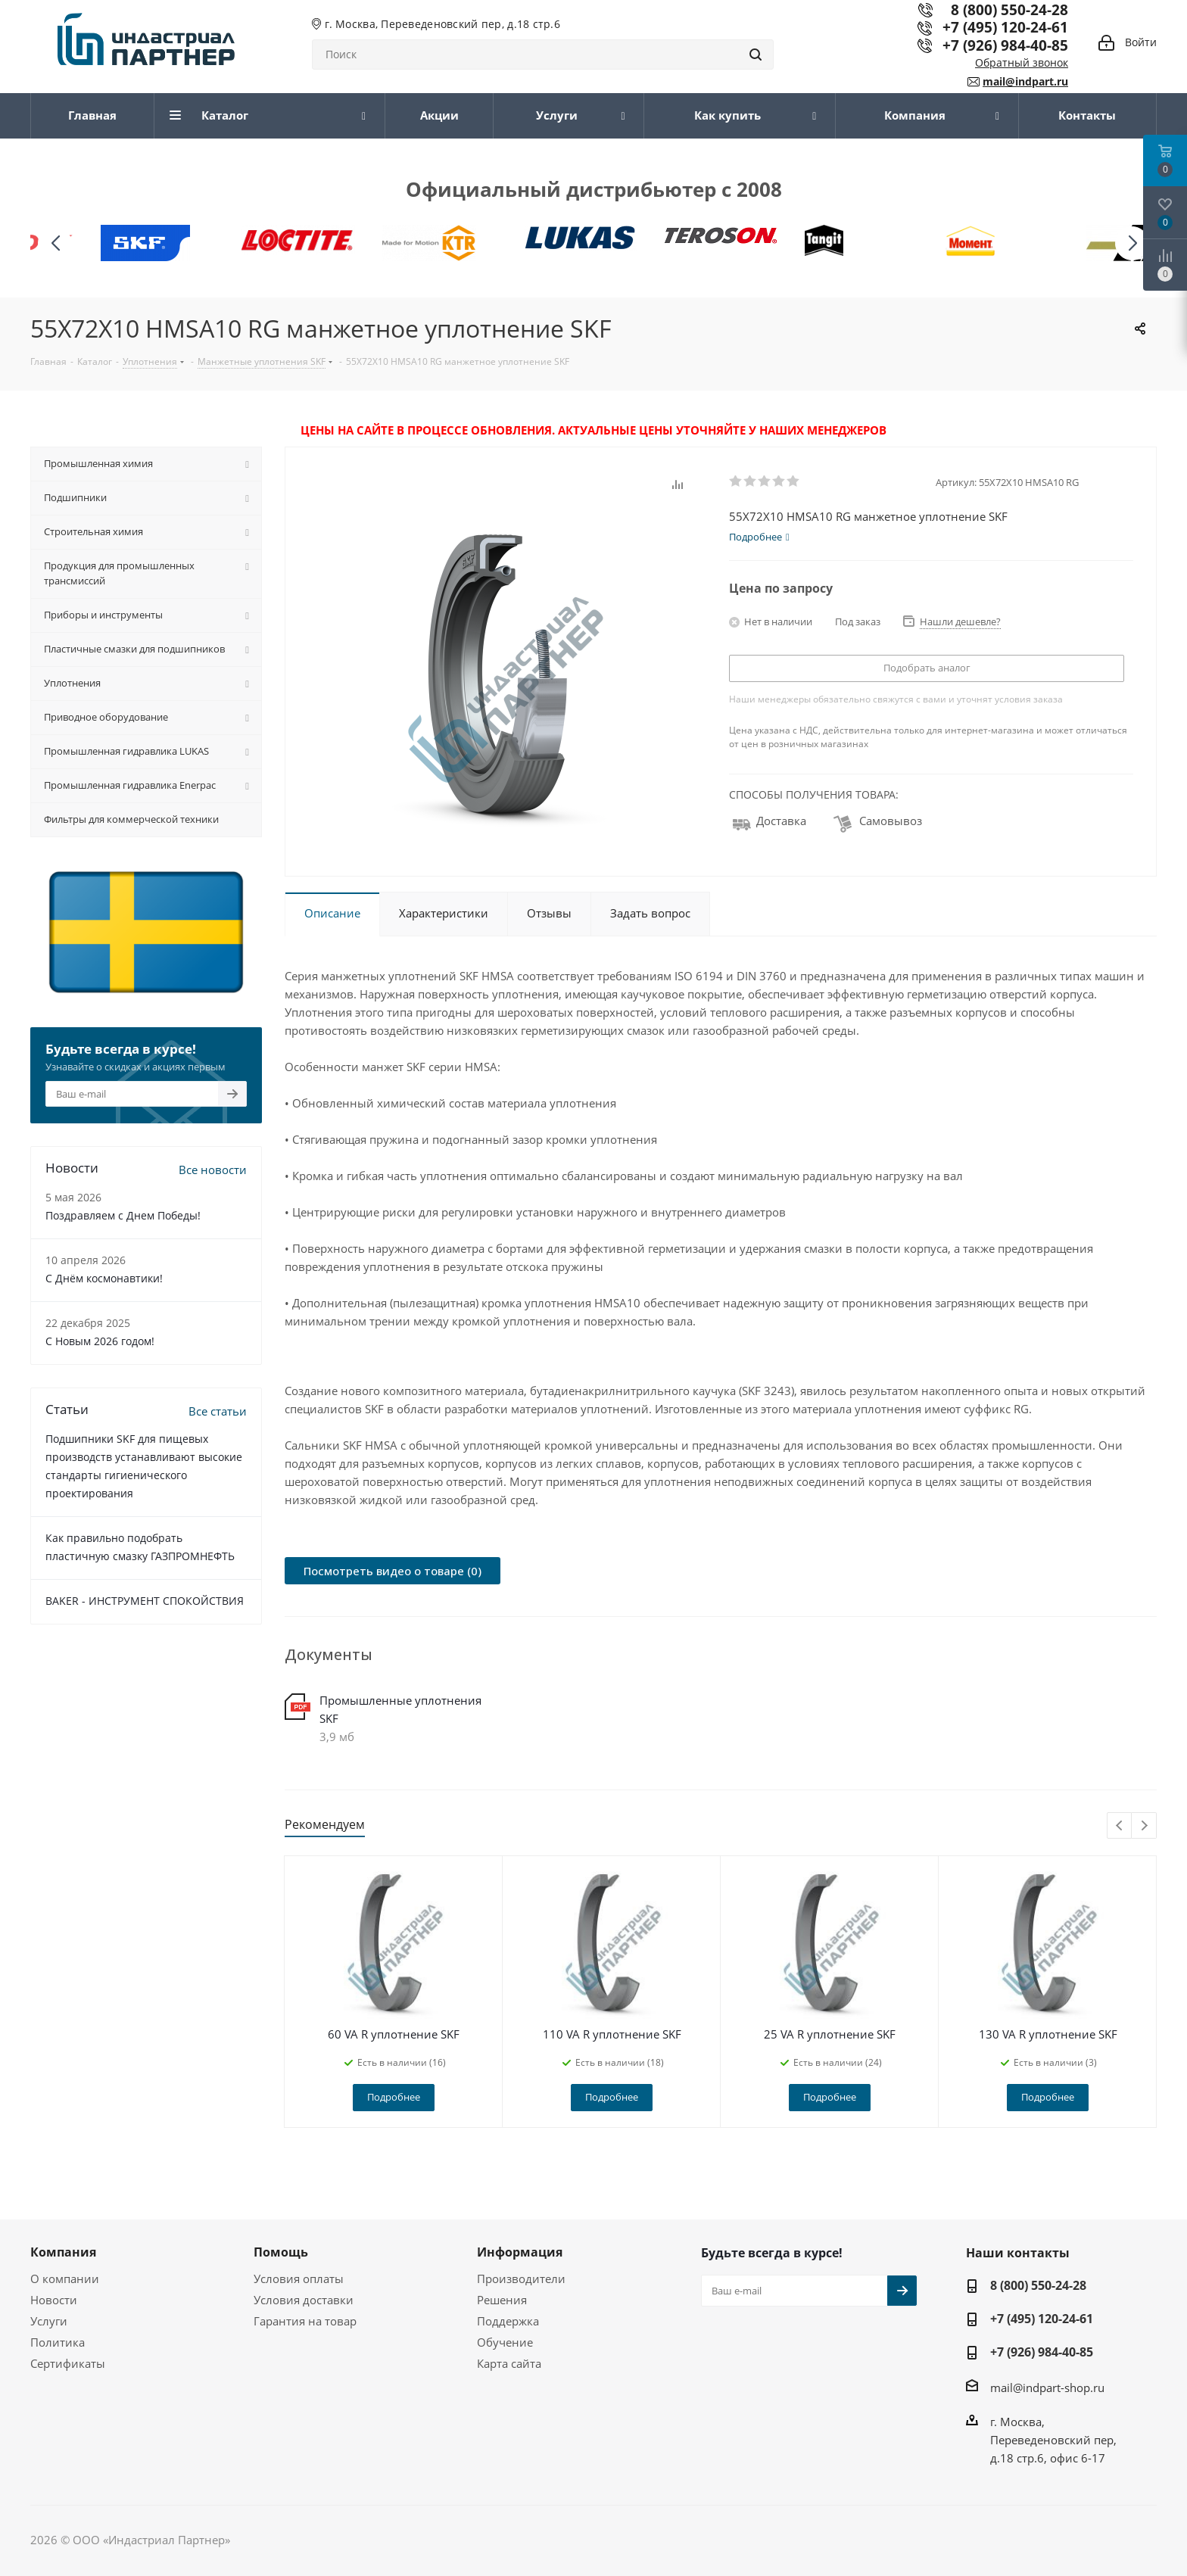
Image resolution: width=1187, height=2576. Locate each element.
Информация (519, 2252)
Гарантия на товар (305, 2320)
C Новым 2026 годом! (99, 1341)
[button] (1132, 243)
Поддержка (508, 2320)
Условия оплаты (299, 2278)
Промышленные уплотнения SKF (400, 1709)
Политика (57, 2342)
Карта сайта (509, 2363)
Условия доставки (304, 2299)
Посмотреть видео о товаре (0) (392, 1570)
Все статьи (217, 1411)
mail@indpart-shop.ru (1047, 2386)
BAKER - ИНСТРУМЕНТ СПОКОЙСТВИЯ (144, 1600)
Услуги (48, 2320)
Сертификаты (67, 2363)
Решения (502, 2299)
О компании (64, 2278)
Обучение (505, 2342)
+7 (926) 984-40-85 (1005, 45)
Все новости (213, 1169)
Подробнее (393, 2097)
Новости (53, 2299)
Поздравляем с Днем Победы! (123, 1215)
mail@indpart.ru (1025, 81)
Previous (1120, 1826)
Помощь (281, 2252)
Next (1144, 1826)
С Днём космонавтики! (104, 1278)
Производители (521, 2278)
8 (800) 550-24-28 (1038, 2285)
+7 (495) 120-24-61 (1005, 27)
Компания (63, 2252)
